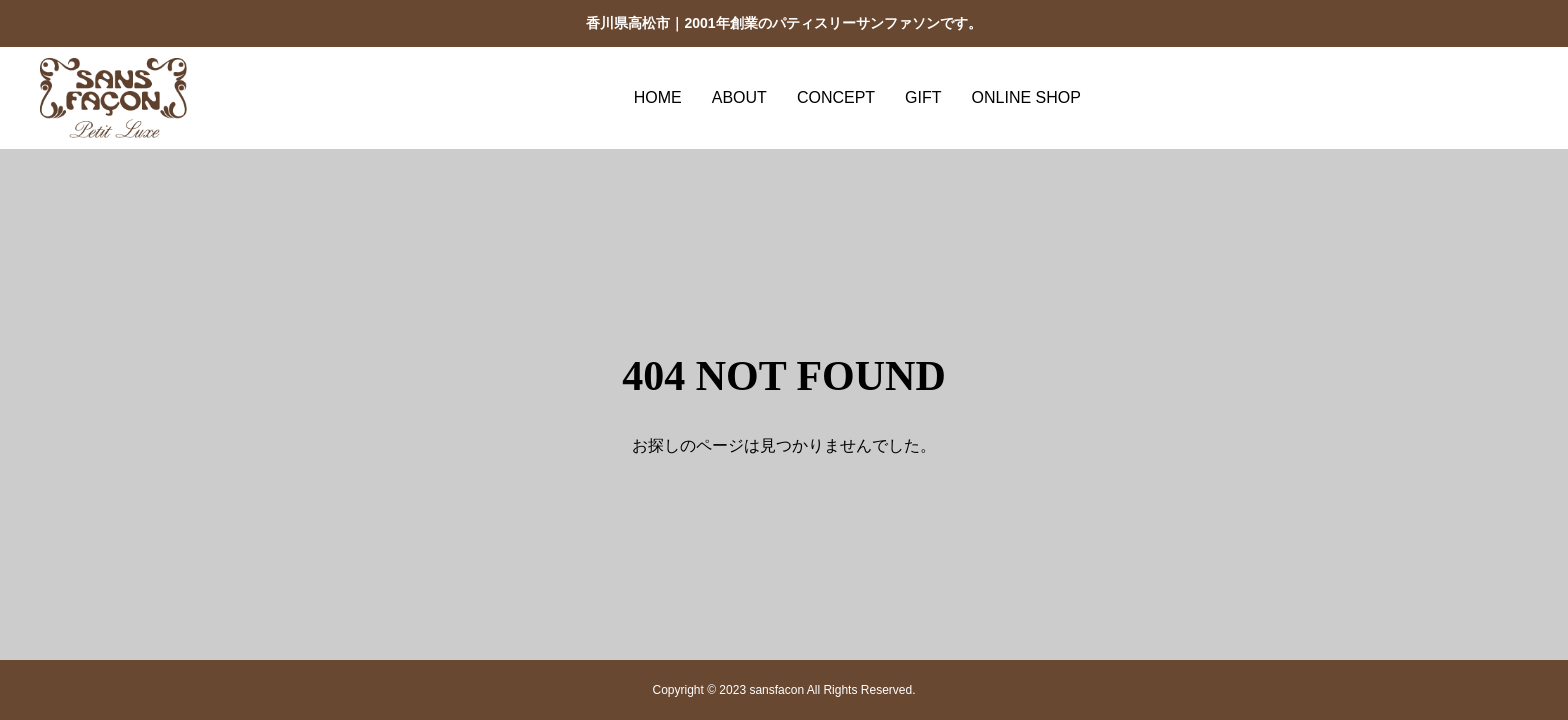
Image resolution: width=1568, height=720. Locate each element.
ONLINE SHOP (1026, 97)
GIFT (923, 97)
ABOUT (739, 97)
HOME (658, 97)
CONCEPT (836, 97)
